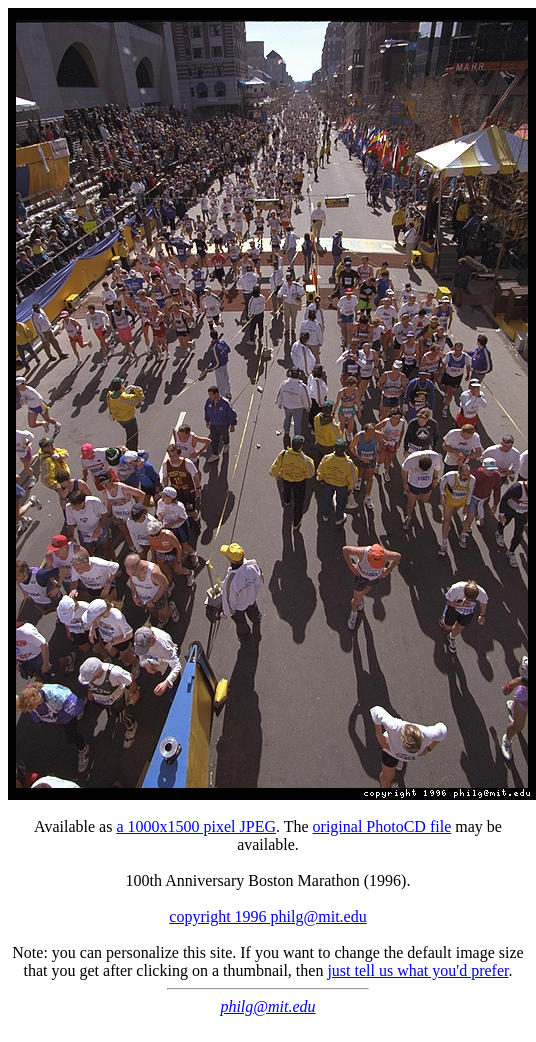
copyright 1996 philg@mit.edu (267, 916)
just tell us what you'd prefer (417, 970)
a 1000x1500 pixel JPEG (196, 826)
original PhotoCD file (382, 826)
